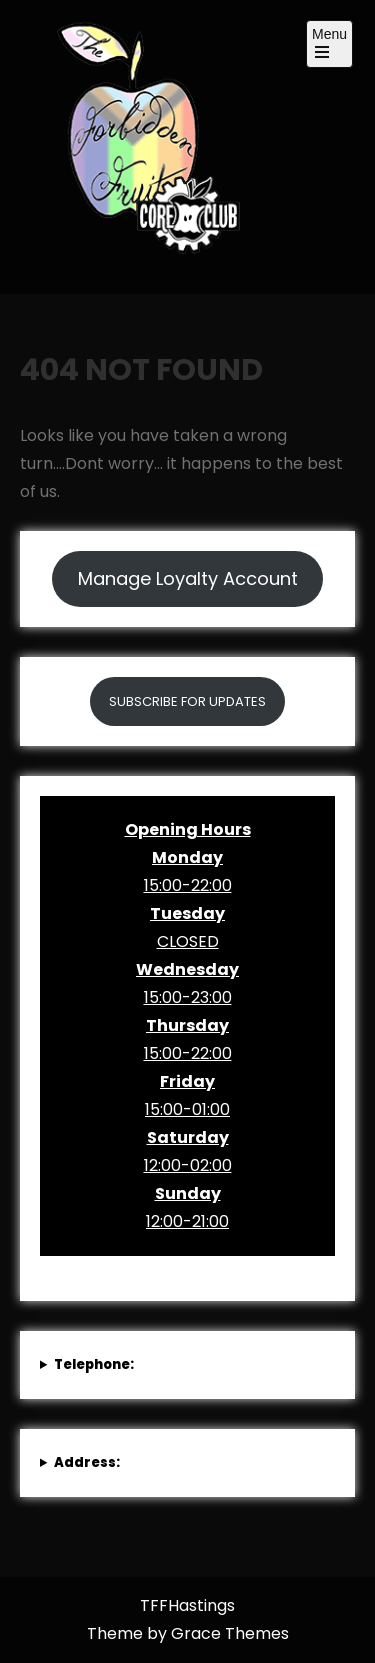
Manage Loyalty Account (188, 578)
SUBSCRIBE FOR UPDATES (187, 701)
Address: (87, 1462)
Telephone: (94, 1364)
